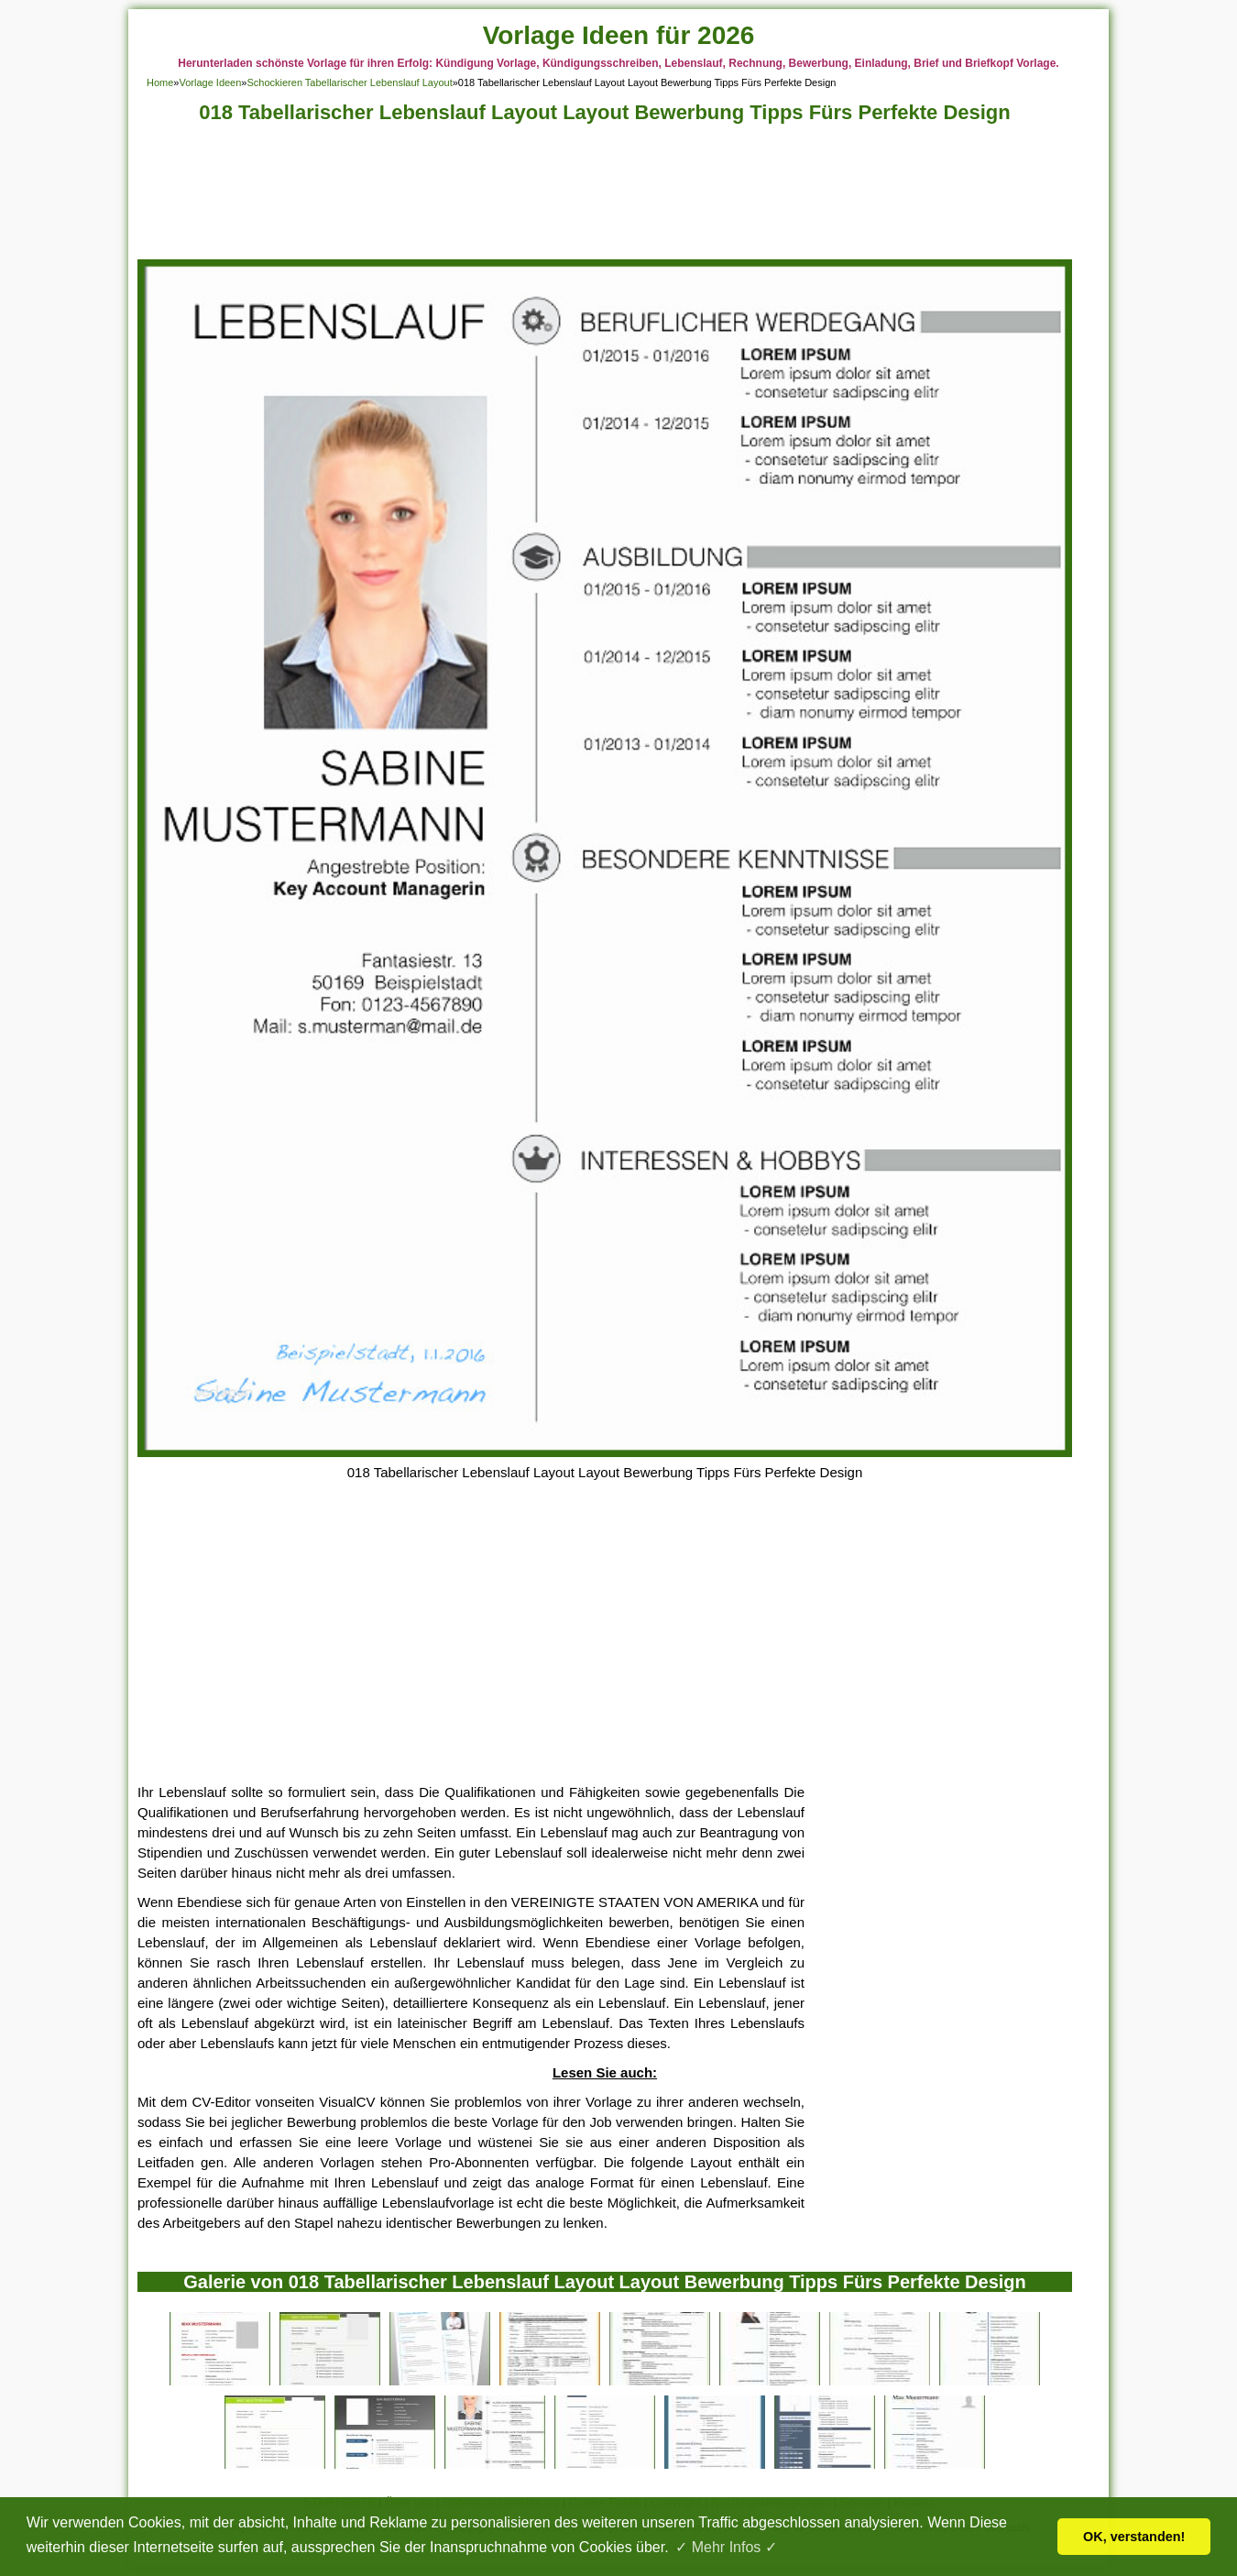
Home (160, 82)
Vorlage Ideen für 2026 (619, 35)
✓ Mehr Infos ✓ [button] (725, 2547)
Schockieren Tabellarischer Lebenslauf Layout (349, 82)
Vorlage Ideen (210, 82)
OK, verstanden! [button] (1134, 2536)
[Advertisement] (604, 196)
